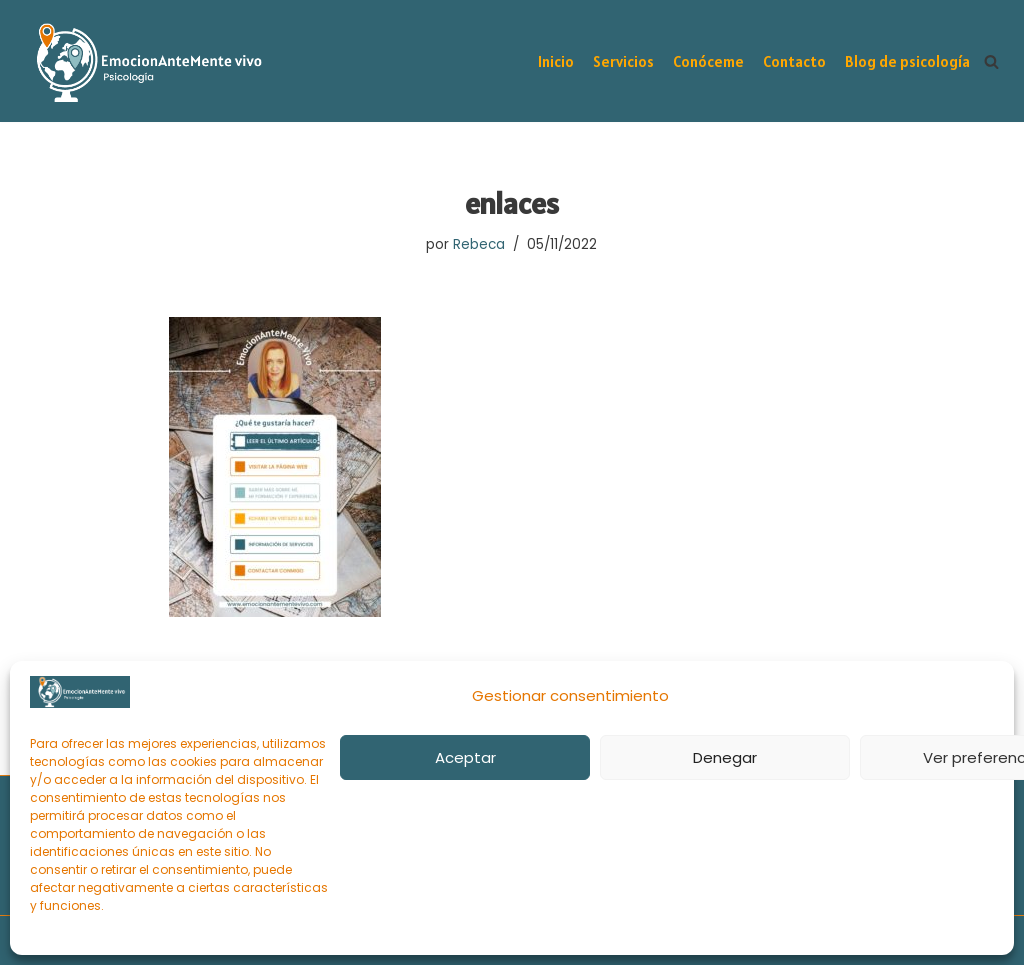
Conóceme (708, 61)
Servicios (623, 61)
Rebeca (479, 244)
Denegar (725, 757)
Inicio (556, 61)
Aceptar (465, 757)
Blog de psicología (907, 61)
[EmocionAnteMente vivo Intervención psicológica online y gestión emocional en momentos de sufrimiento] (145, 62)
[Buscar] (991, 61)
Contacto (794, 61)
